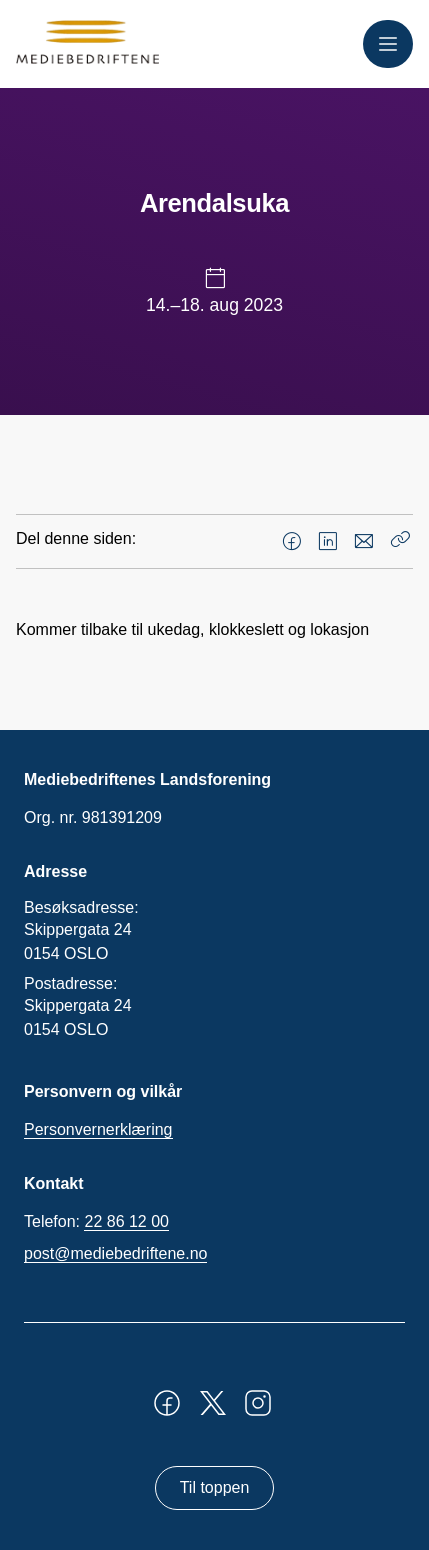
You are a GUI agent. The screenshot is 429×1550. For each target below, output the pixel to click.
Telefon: (96, 1222)
